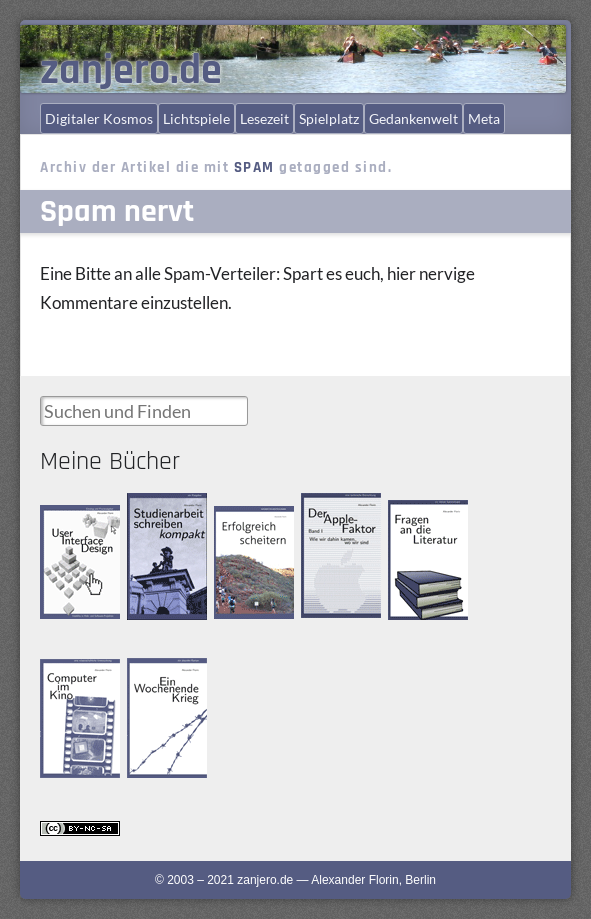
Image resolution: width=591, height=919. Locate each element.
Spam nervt (117, 211)
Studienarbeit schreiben (160, 510)
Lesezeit (264, 118)
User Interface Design (76, 521)
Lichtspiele (196, 118)
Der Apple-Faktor (329, 509)
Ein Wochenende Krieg (161, 684)
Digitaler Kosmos (99, 118)
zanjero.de (131, 71)
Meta (484, 118)
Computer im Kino (73, 675)
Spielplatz (329, 118)
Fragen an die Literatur (422, 517)
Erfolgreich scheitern (241, 523)
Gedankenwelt (413, 118)
